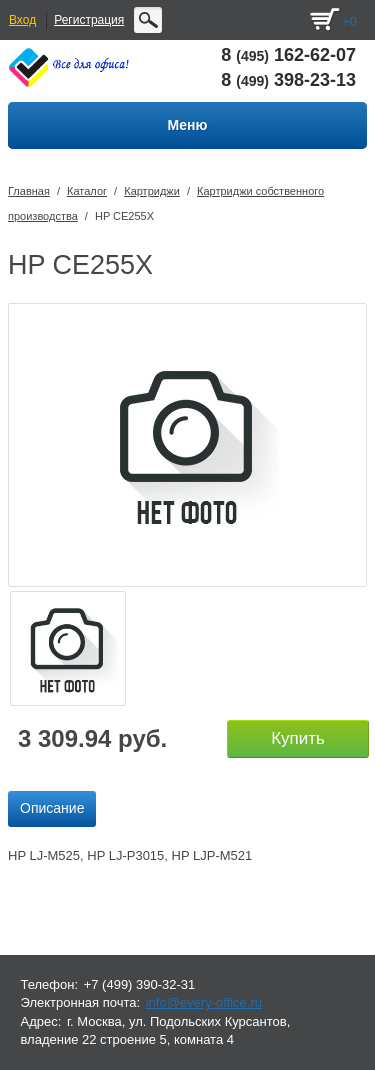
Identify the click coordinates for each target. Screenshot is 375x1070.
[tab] (52, 809)
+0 (349, 21)
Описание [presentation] (52, 808)
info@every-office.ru (204, 1002)
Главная (29, 191)
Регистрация (89, 20)
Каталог (87, 191)
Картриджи (152, 191)
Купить (298, 738)
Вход (22, 20)
